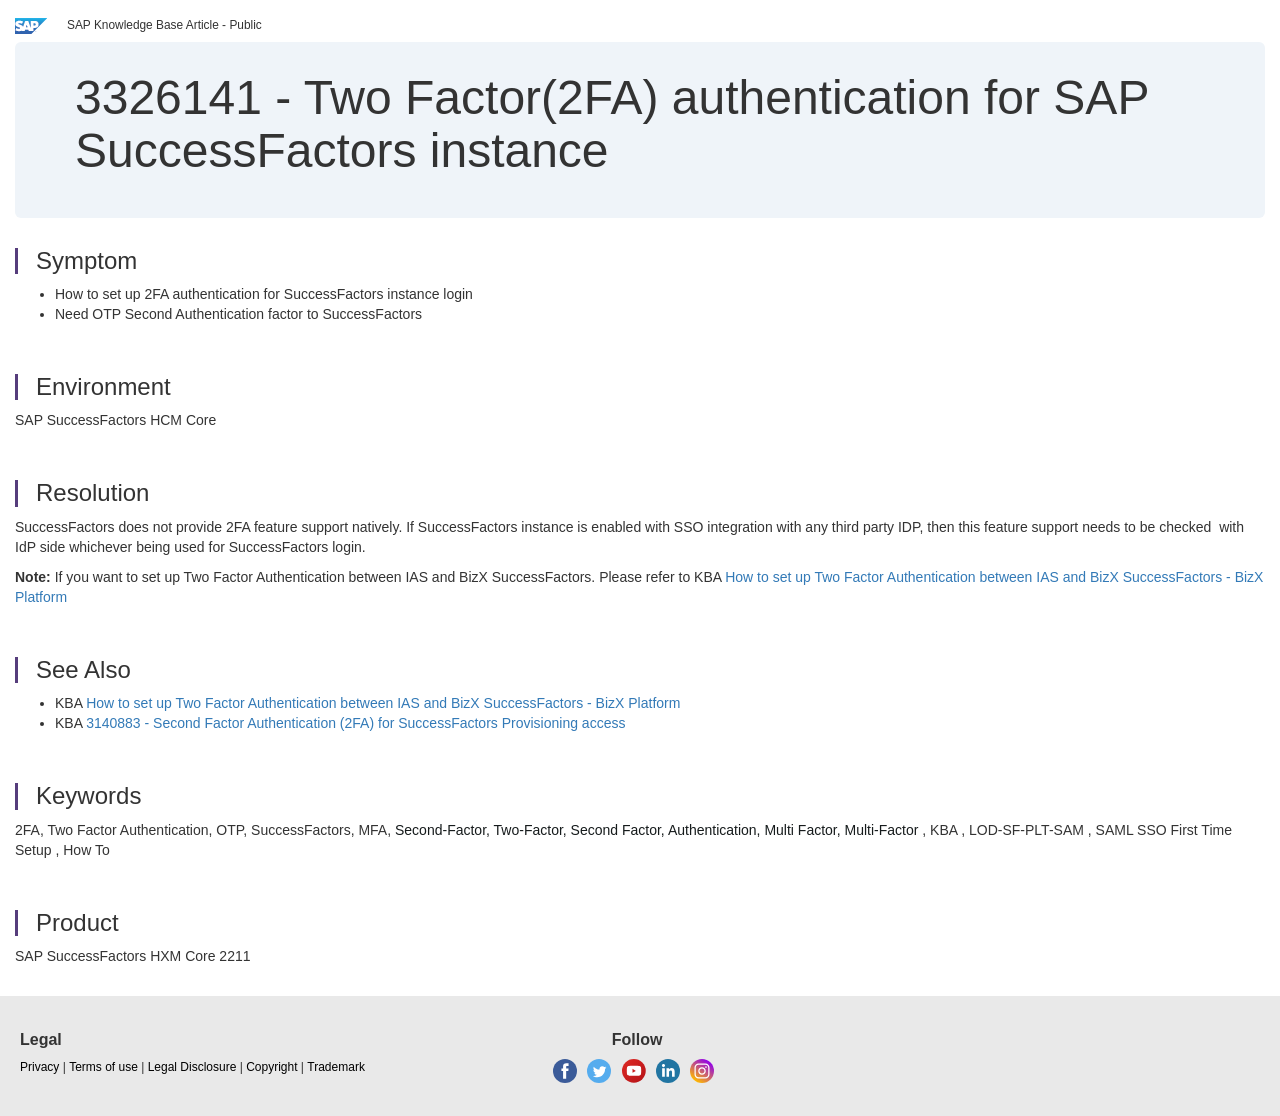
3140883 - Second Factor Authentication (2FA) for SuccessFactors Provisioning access (355, 723)
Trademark (336, 1067)
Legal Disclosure (192, 1067)
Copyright (271, 1067)
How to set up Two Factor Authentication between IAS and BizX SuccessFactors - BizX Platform (383, 703)
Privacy (39, 1067)
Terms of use (103, 1067)
